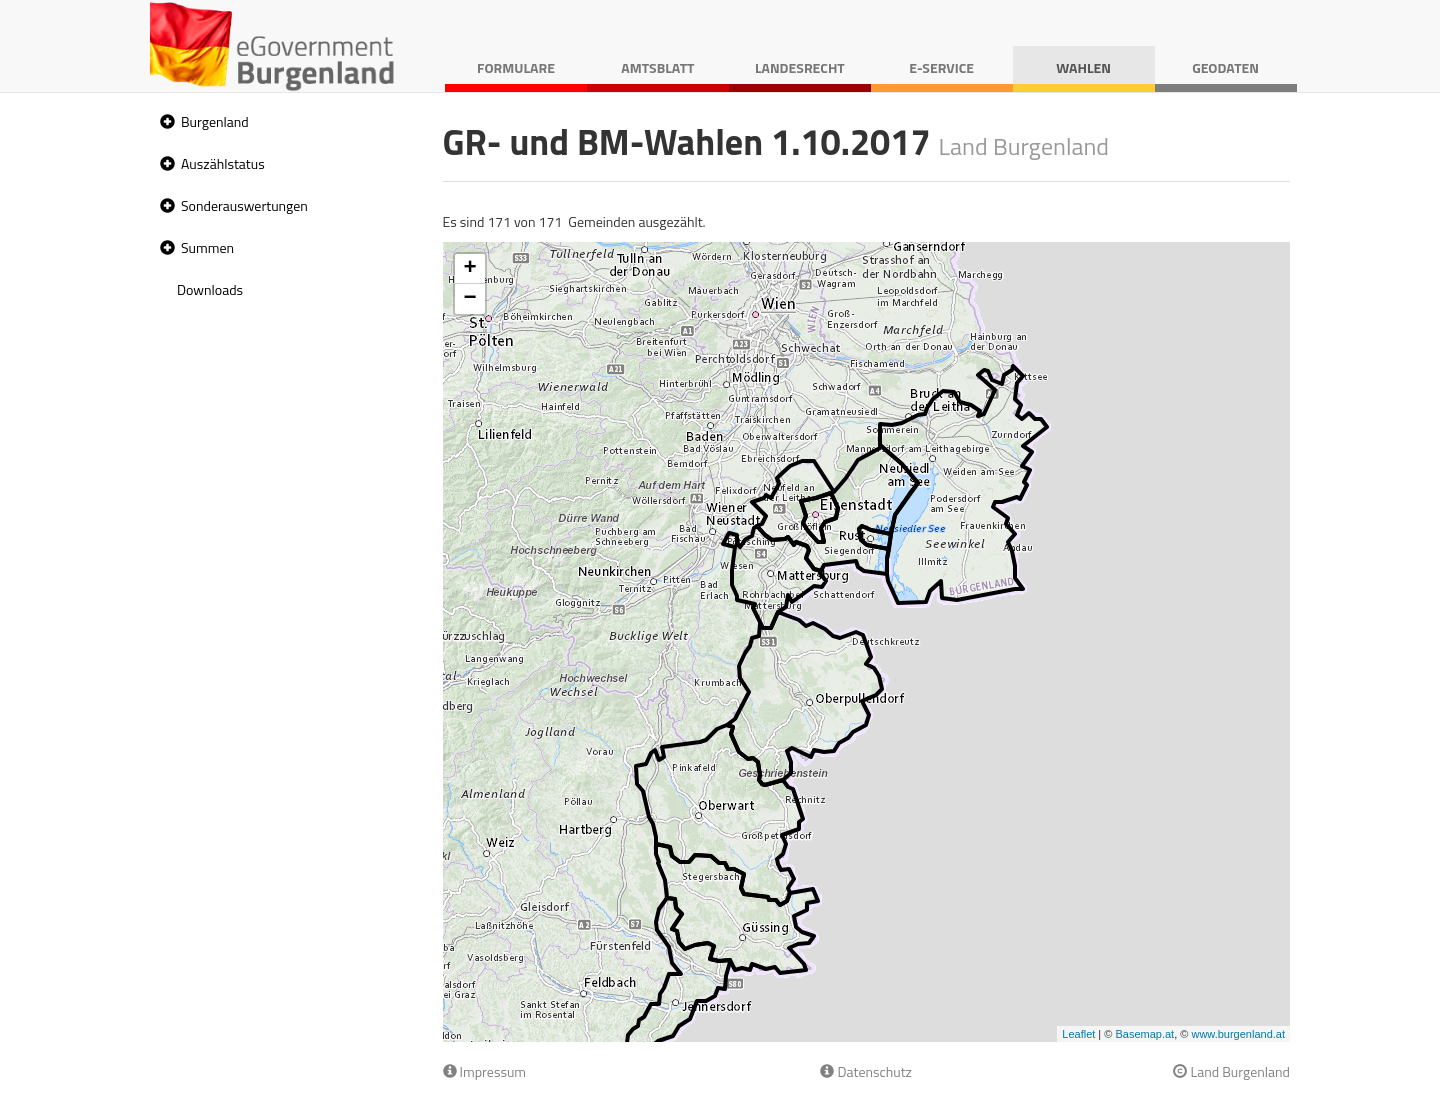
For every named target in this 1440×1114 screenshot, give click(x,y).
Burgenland (215, 121)
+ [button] (469, 269)
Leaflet (1078, 1034)
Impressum (485, 1071)
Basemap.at (1144, 1034)
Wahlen (1083, 67)
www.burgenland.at (1238, 1034)
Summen (207, 247)
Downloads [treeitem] (210, 289)
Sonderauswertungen (244, 205)
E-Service (941, 67)
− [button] (469, 299)
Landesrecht (800, 67)
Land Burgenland (1231, 1071)
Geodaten (1225, 67)
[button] (165, 122)
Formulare (516, 67)
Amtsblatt (657, 67)
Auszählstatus (223, 163)
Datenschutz (865, 1071)
